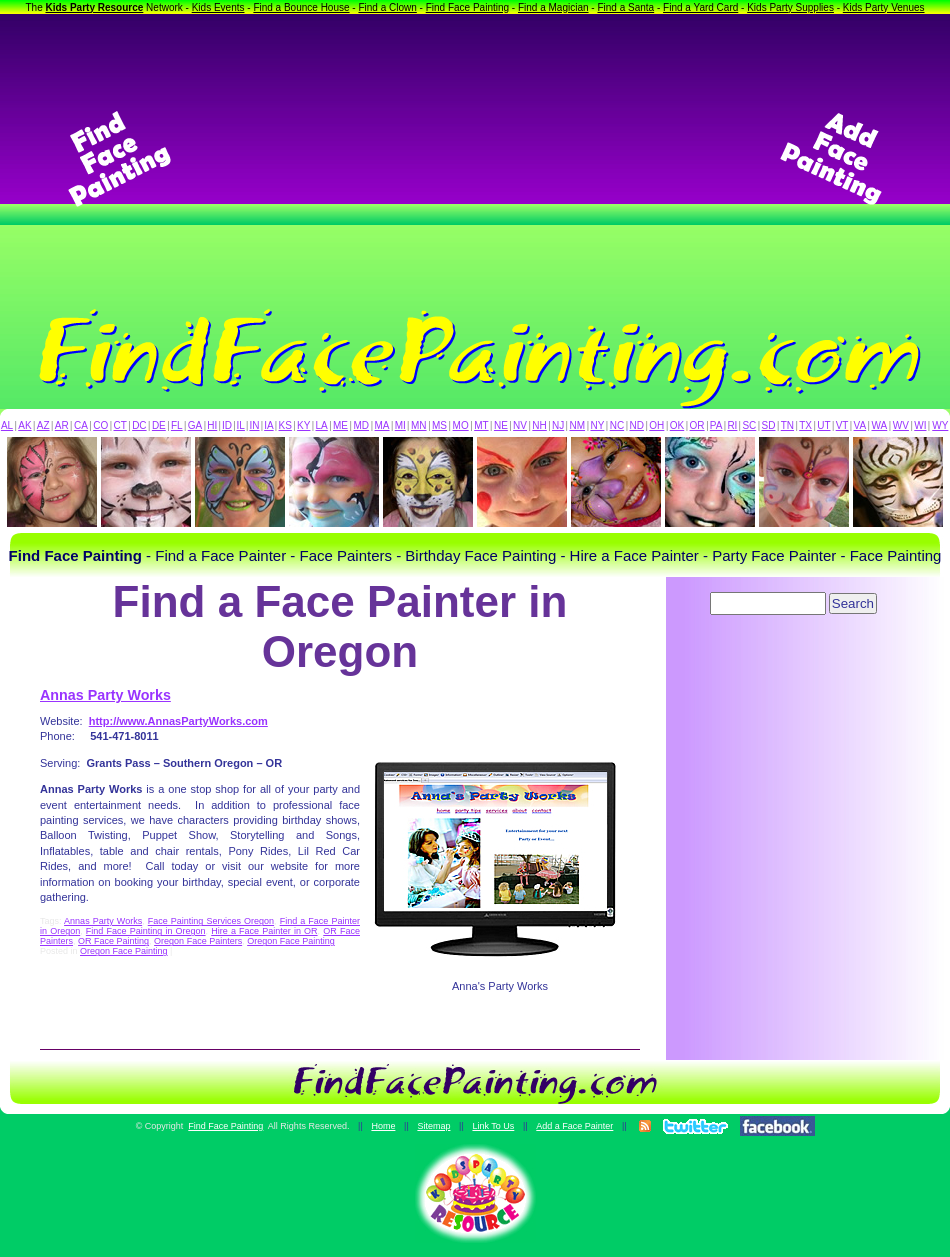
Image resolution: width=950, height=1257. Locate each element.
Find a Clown (387, 7)
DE (159, 425)
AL (7, 425)
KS (285, 425)
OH (656, 425)
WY (940, 425)
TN (787, 425)
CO (100, 425)
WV (901, 425)
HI (212, 425)
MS (439, 425)
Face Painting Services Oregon (211, 921)
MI (400, 425)
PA (716, 425)
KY (303, 425)
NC (617, 425)
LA (322, 425)
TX (805, 425)
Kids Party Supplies (790, 7)
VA (860, 425)
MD (362, 425)
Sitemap (433, 1126)
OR (697, 425)
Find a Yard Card (700, 7)
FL (177, 425)
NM (578, 425)
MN (419, 425)
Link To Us (493, 1126)
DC (139, 425)
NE (501, 425)
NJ (558, 425)
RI (732, 425)
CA (81, 425)
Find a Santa (625, 7)
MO (461, 425)
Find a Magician (553, 7)
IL (241, 425)
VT (842, 425)
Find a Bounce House (301, 7)
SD (769, 425)
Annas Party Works (105, 695)
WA (880, 425)
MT (481, 425)
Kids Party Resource (95, 7)
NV (520, 425)
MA (382, 425)
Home (383, 1126)
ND (637, 425)
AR (62, 425)
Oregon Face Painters (198, 941)
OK (677, 425)
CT (120, 425)
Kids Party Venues (884, 7)
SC (749, 425)
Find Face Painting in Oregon (146, 931)
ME (340, 425)
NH (539, 425)
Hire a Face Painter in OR (264, 931)
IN (254, 425)
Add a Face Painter (574, 1126)
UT (823, 425)
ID (227, 425)
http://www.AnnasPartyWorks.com (178, 721)
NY (597, 425)
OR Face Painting (113, 941)
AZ (43, 425)
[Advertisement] (475, 159)
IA (268, 425)
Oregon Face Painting (291, 941)
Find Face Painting (467, 7)
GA (195, 425)
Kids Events (218, 7)
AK (24, 425)
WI (920, 425)
